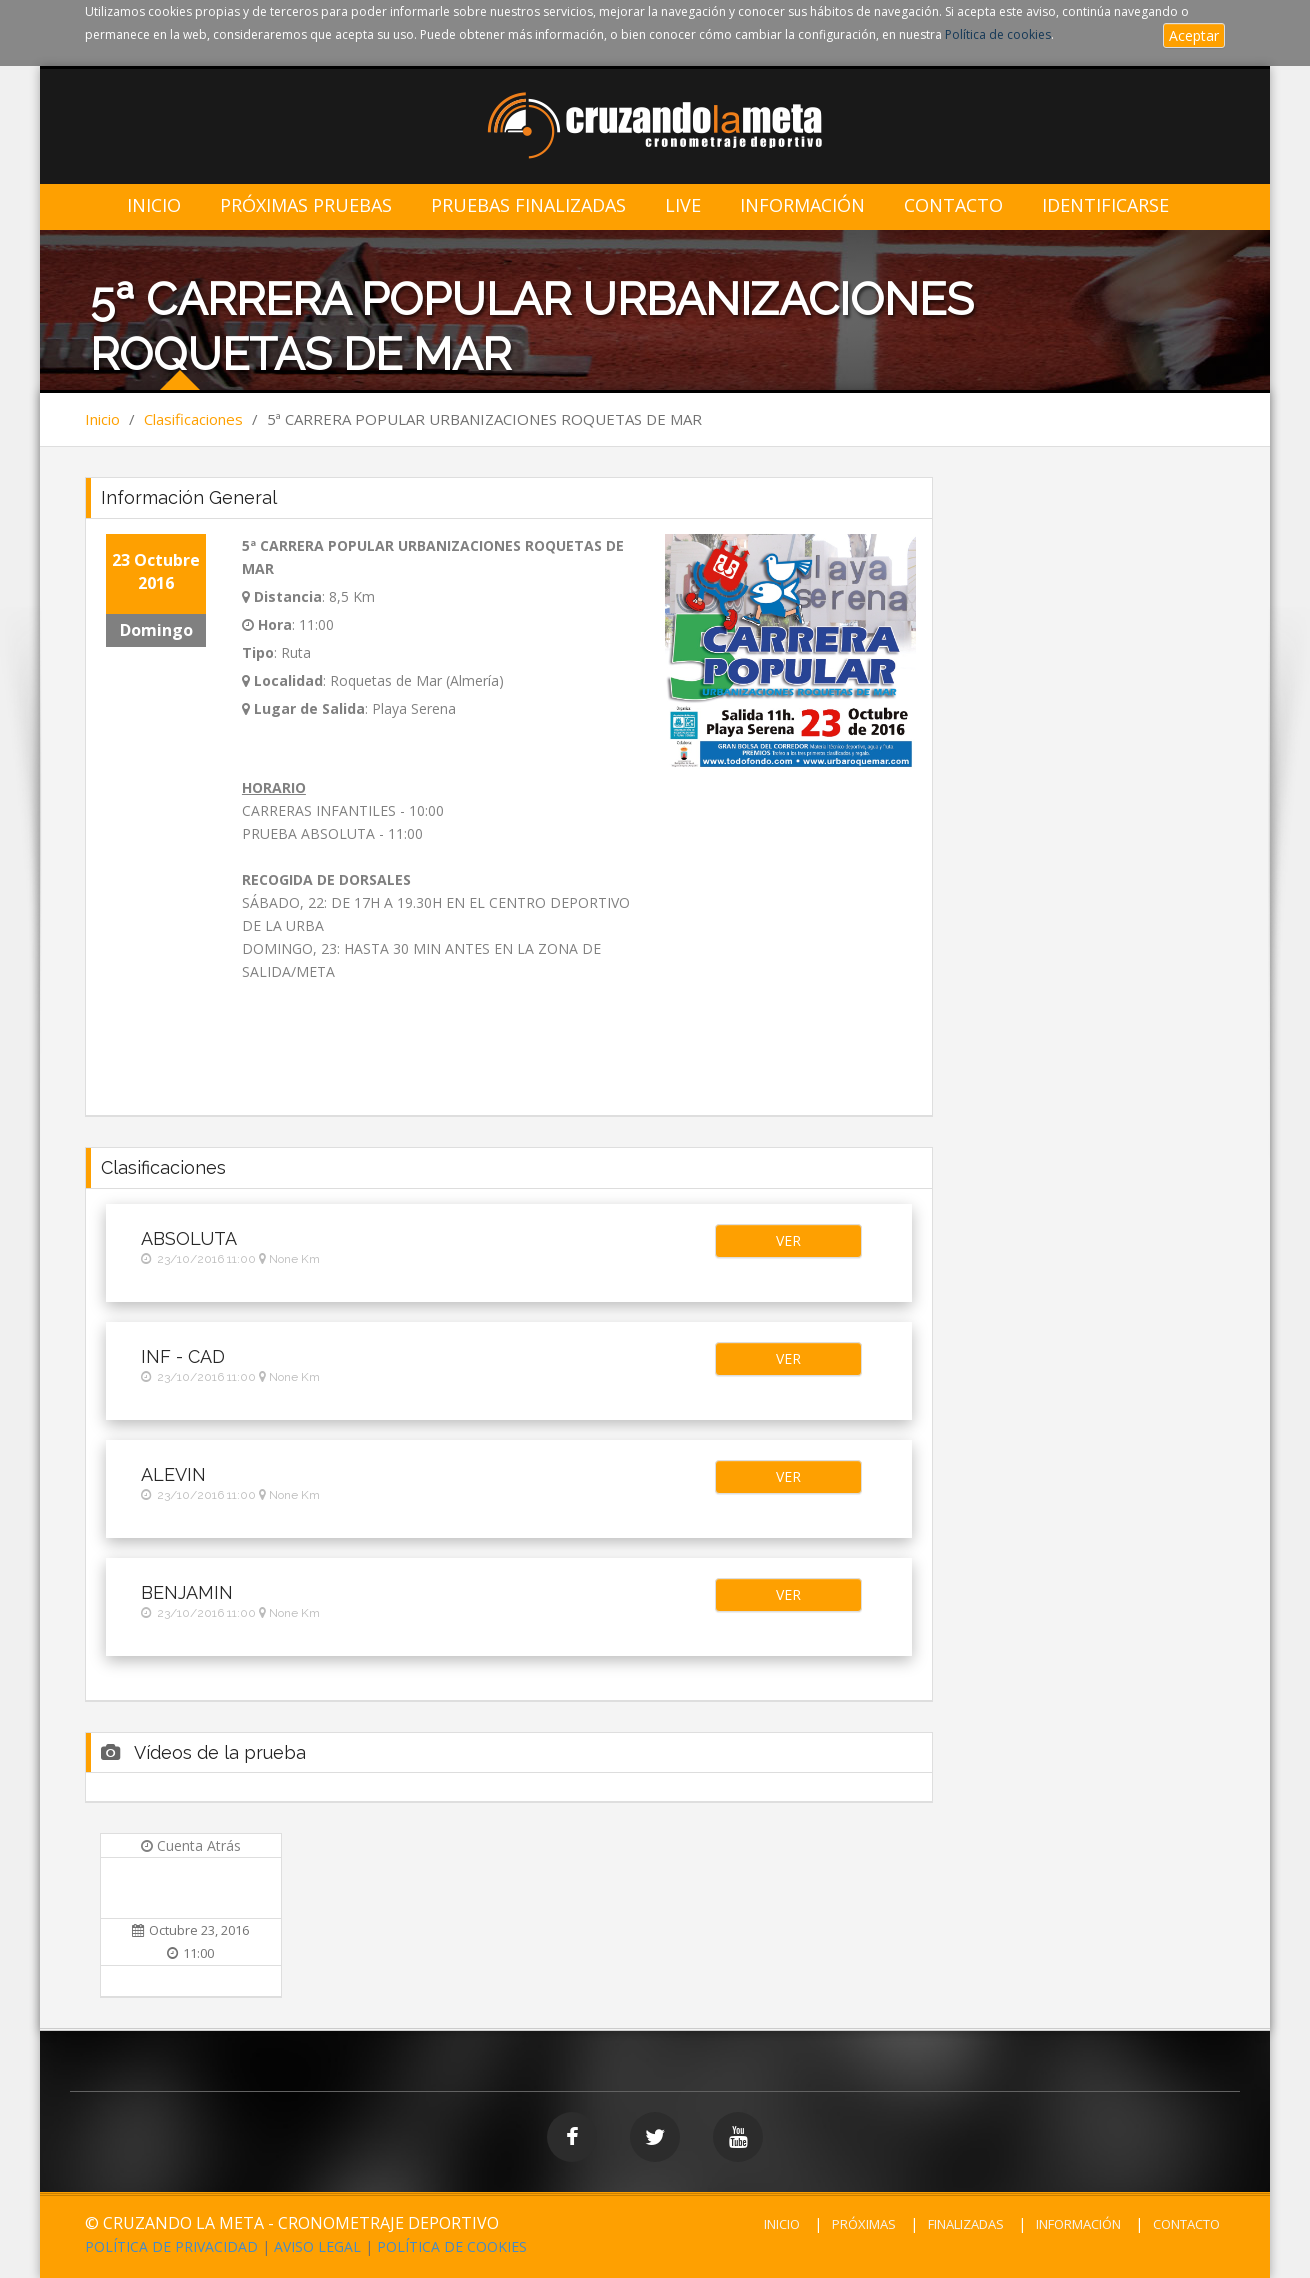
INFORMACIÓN (1078, 2224)
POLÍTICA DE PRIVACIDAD (171, 2246)
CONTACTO (1186, 2224)
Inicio (154, 205)
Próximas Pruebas (306, 205)
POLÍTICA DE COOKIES (452, 2246)
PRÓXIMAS (864, 2224)
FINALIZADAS (966, 2224)
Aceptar (1194, 35)
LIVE (683, 205)
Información (802, 205)
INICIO (782, 2224)
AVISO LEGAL (317, 2246)
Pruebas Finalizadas (528, 205)
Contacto (953, 205)
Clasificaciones (193, 419)
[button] (788, 1241)
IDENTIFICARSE (1105, 205)
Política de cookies (998, 34)
